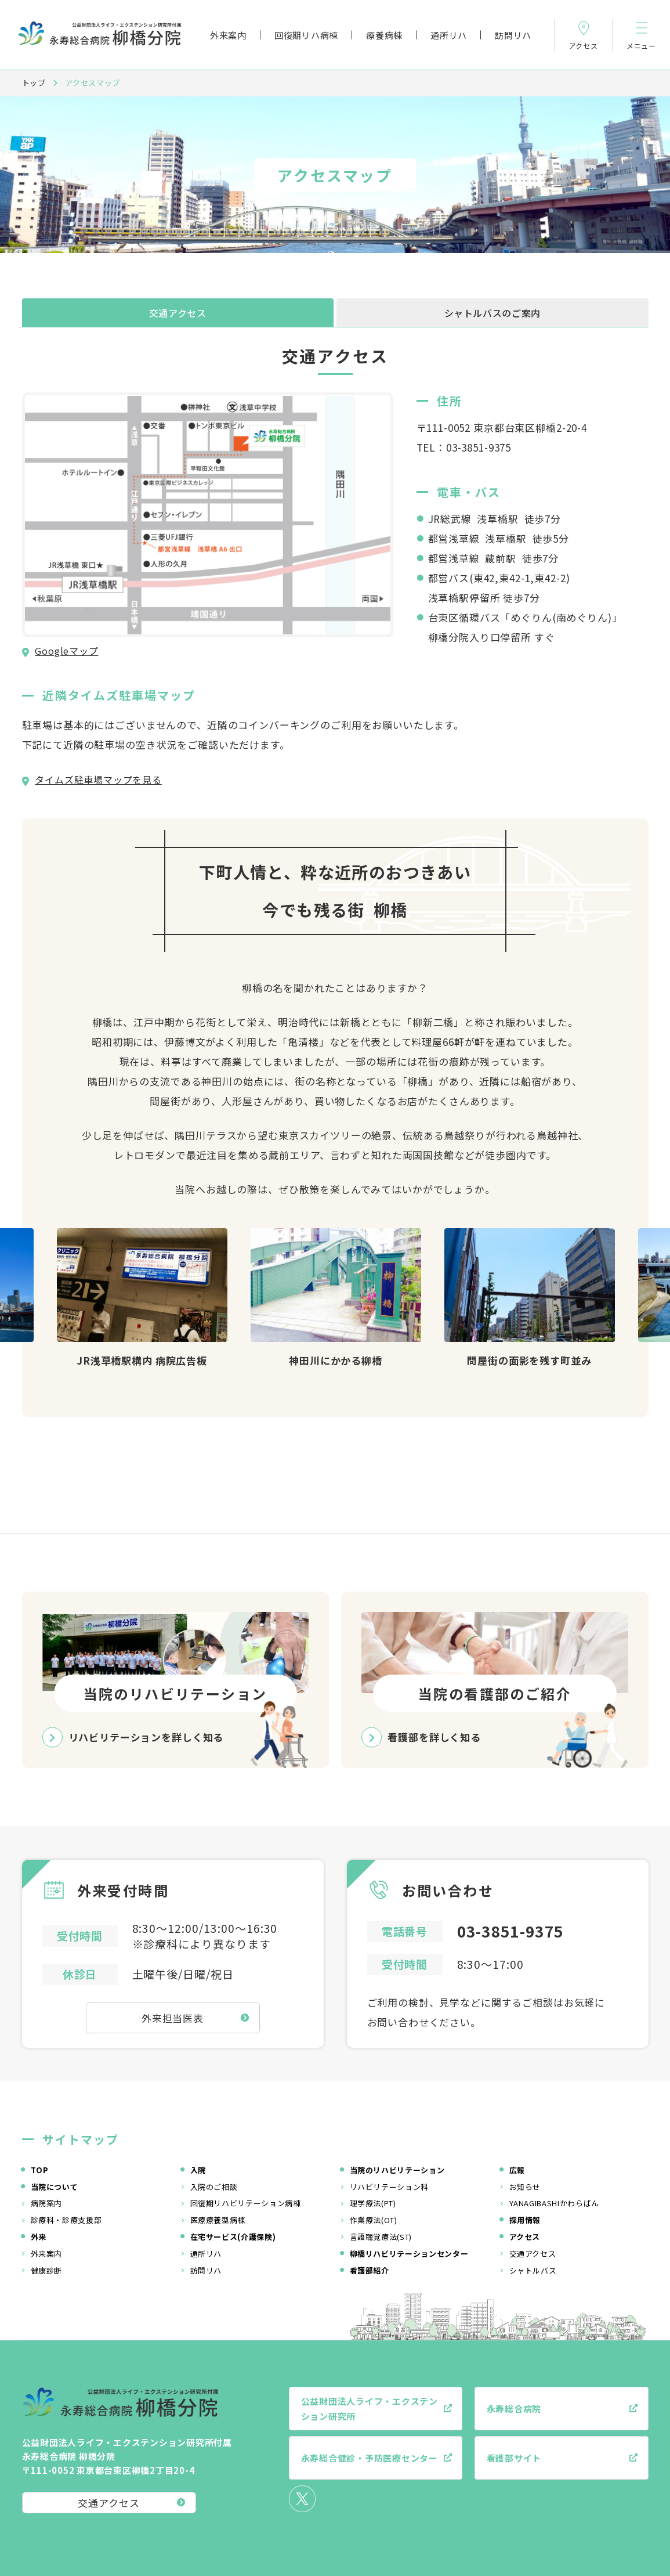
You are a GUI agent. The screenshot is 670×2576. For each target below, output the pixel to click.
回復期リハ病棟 (306, 35)
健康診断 (47, 2270)
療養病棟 (384, 35)
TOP (40, 2169)
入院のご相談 (214, 2186)
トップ (34, 82)
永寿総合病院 (514, 2408)
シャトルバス (533, 2270)
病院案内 (47, 2203)
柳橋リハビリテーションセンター (409, 2253)
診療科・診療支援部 (66, 2219)
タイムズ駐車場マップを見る (98, 779)
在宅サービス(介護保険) (233, 2236)
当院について (54, 2186)
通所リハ (448, 35)
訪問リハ (513, 35)
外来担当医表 (173, 2018)
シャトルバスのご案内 (492, 313)
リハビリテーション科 (389, 2186)
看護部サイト (514, 2458)
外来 (38, 2236)
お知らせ (525, 2186)
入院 (198, 2169)
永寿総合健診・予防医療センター (369, 2458)
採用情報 (525, 2219)
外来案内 (228, 35)
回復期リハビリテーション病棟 (245, 2203)
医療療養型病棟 (218, 2219)
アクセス (525, 2236)
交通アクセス (178, 313)
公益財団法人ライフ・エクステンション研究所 (369, 2408)
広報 (517, 2169)
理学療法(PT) (373, 2203)
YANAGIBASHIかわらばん (554, 2203)
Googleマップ (66, 651)
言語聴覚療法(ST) (381, 2236)
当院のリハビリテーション (397, 2169)
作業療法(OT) (373, 2219)
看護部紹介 (369, 2270)
